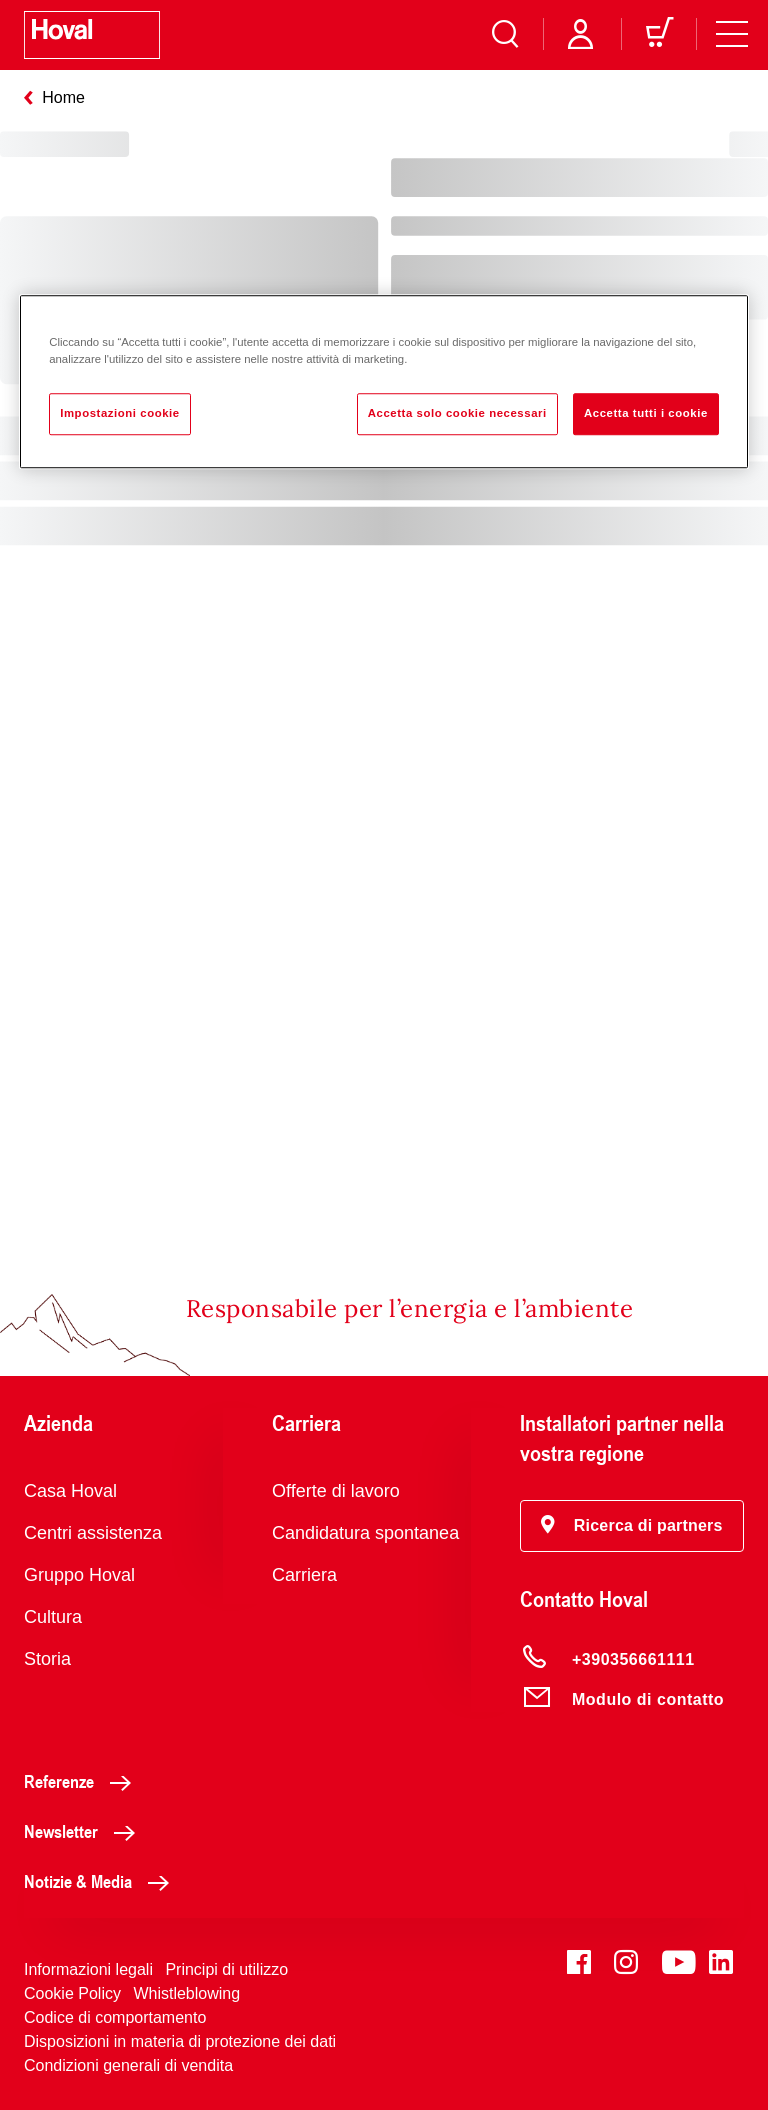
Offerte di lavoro (336, 1491)
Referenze (83, 1781)
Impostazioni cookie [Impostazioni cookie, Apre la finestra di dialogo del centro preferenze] (120, 413)
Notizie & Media (102, 1881)
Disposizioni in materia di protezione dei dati (180, 2041)
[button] (632, 1526)
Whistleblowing (186, 1993)
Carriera (304, 1575)
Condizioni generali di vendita (128, 2065)
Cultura (53, 1617)
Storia (47, 1659)
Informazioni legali (88, 1969)
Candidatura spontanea (365, 1533)
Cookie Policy (72, 1993)
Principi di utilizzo (226, 1969)
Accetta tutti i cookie (646, 413)
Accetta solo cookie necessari (457, 413)
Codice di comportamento (115, 2017)
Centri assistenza (93, 1533)
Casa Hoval (70, 1491)
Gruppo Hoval (79, 1575)
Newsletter (85, 1831)
